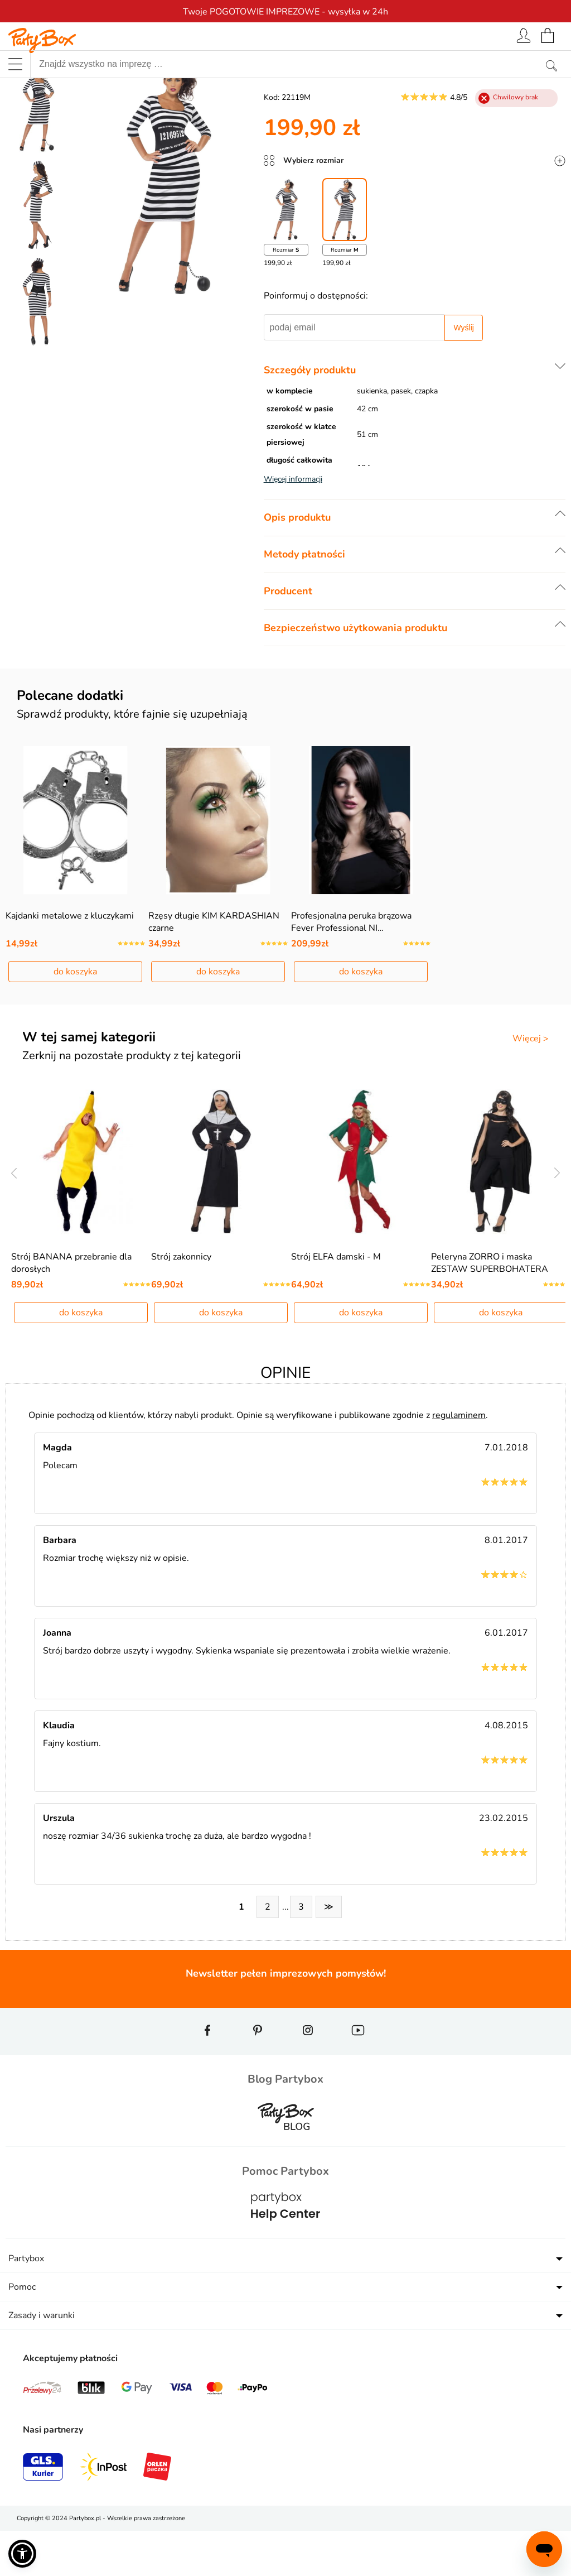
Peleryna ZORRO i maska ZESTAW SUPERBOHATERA (489, 1308)
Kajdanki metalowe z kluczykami (70, 938)
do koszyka (75, 994)
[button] (22, 2554)
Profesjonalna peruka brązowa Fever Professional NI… (351, 944)
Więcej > (530, 1061)
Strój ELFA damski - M (336, 1302)
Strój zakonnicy (181, 1302)
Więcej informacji (293, 479)
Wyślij (463, 327)
